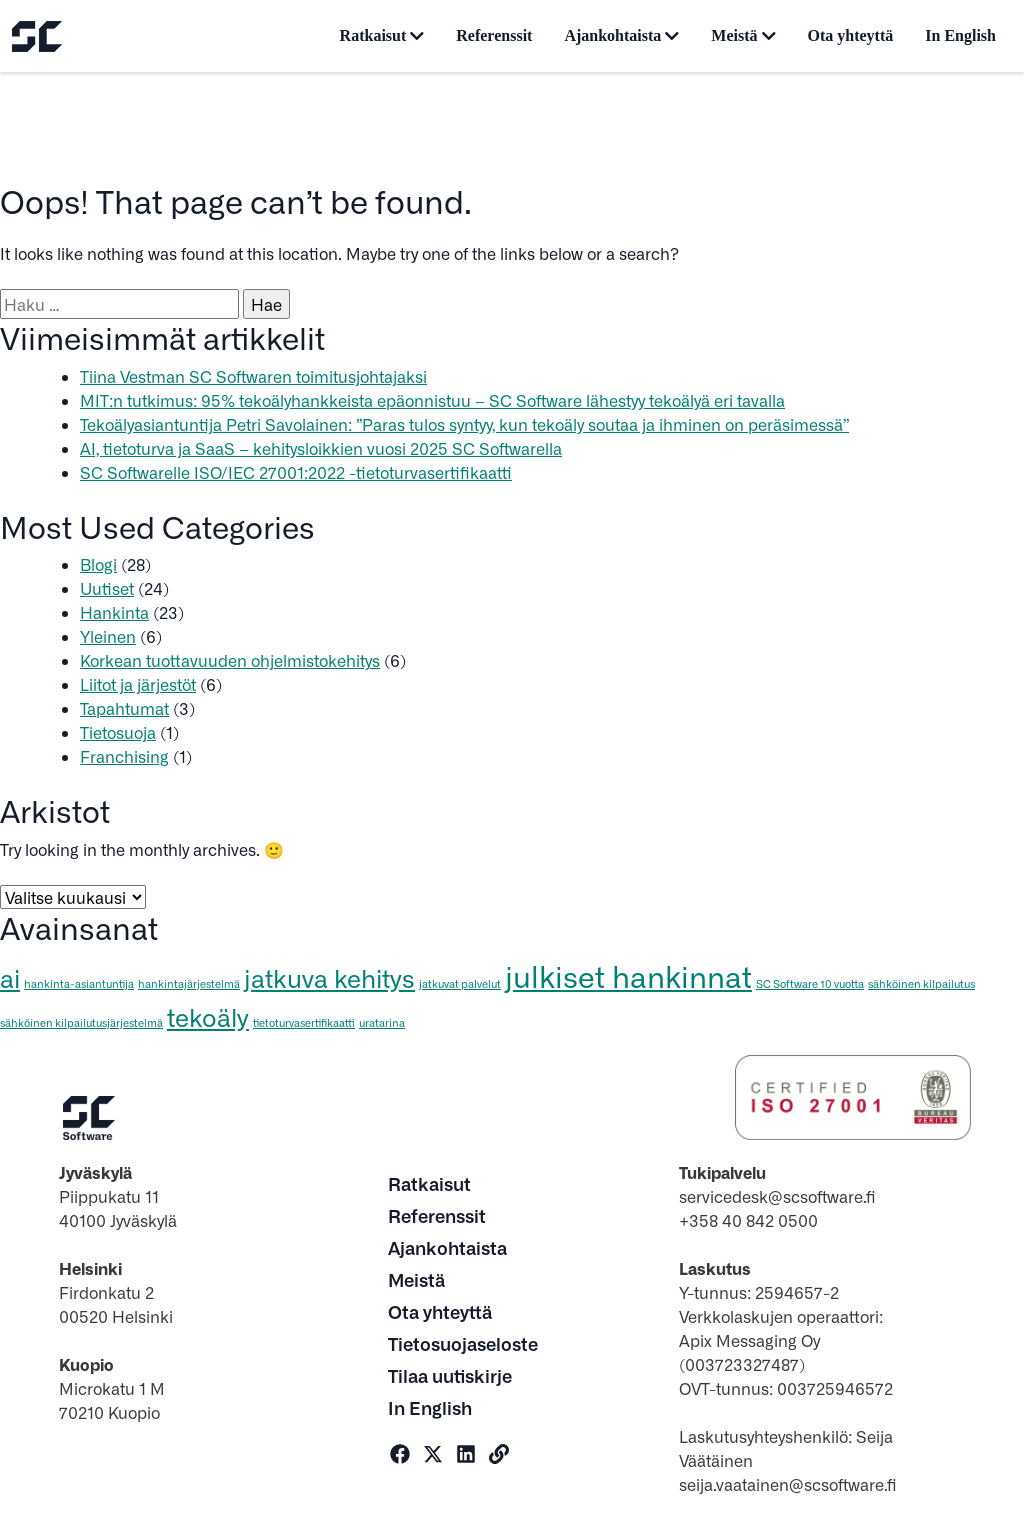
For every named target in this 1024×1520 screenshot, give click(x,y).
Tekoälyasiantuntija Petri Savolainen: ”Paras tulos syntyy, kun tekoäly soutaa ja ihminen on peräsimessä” (464, 424)
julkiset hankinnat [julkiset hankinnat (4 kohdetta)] (628, 975)
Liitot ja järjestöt (138, 684)
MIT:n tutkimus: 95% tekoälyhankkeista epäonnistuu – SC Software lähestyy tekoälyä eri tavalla (432, 400)
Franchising (124, 756)
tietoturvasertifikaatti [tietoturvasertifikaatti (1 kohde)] (304, 1022)
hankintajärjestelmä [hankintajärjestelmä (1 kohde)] (189, 983)
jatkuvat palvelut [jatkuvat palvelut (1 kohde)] (460, 983)
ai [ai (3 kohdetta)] (10, 977)
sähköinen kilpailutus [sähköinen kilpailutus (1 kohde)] (921, 983)
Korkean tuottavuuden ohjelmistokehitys (230, 660)
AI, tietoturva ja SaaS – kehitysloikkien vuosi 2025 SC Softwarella (321, 448)
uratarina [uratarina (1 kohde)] (382, 1022)
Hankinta (114, 612)
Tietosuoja (118, 732)
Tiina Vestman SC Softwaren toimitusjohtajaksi (253, 376)
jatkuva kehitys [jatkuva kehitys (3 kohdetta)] (329, 977)
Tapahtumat (124, 708)
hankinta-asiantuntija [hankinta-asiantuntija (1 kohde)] (79, 983)
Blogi (98, 564)
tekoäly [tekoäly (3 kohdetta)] (208, 1016)
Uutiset (107, 588)
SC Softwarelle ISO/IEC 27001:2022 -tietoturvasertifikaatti (296, 472)
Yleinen (108, 636)
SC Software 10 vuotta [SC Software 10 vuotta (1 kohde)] (810, 983)
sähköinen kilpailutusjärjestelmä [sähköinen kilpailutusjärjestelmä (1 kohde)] (81, 1022)
